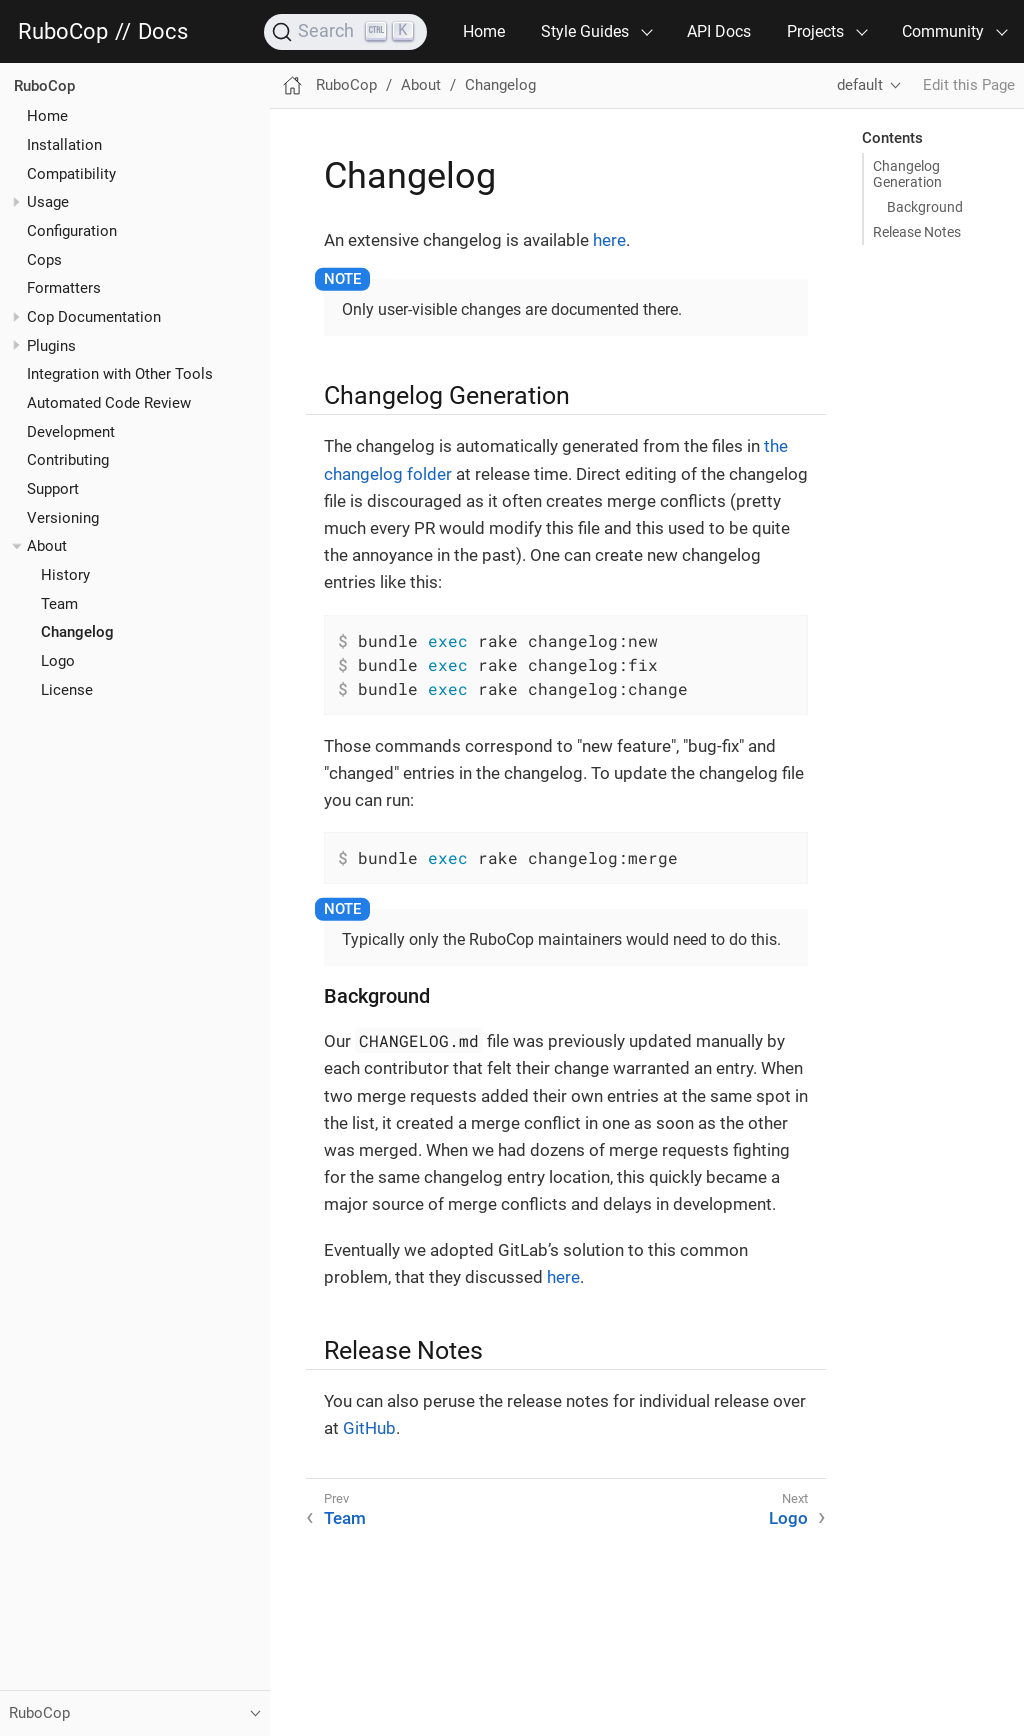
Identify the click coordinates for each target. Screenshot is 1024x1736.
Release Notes (917, 232)
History (65, 575)
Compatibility (71, 174)
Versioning (63, 518)
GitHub (369, 1428)
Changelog (77, 632)
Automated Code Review (109, 403)
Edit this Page (969, 85)
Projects (815, 31)
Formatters (64, 288)
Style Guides (585, 31)
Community (943, 31)
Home (484, 31)
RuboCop (63, 32)
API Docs (719, 31)
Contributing (68, 460)
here (609, 240)
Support (53, 489)
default (860, 85)
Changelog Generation (907, 174)
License (67, 690)
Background (925, 207)
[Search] (345, 32)
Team (59, 604)
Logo (58, 661)
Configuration (72, 231)
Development (71, 432)
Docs (163, 32)
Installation (64, 145)
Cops (44, 260)
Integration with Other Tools (120, 374)
